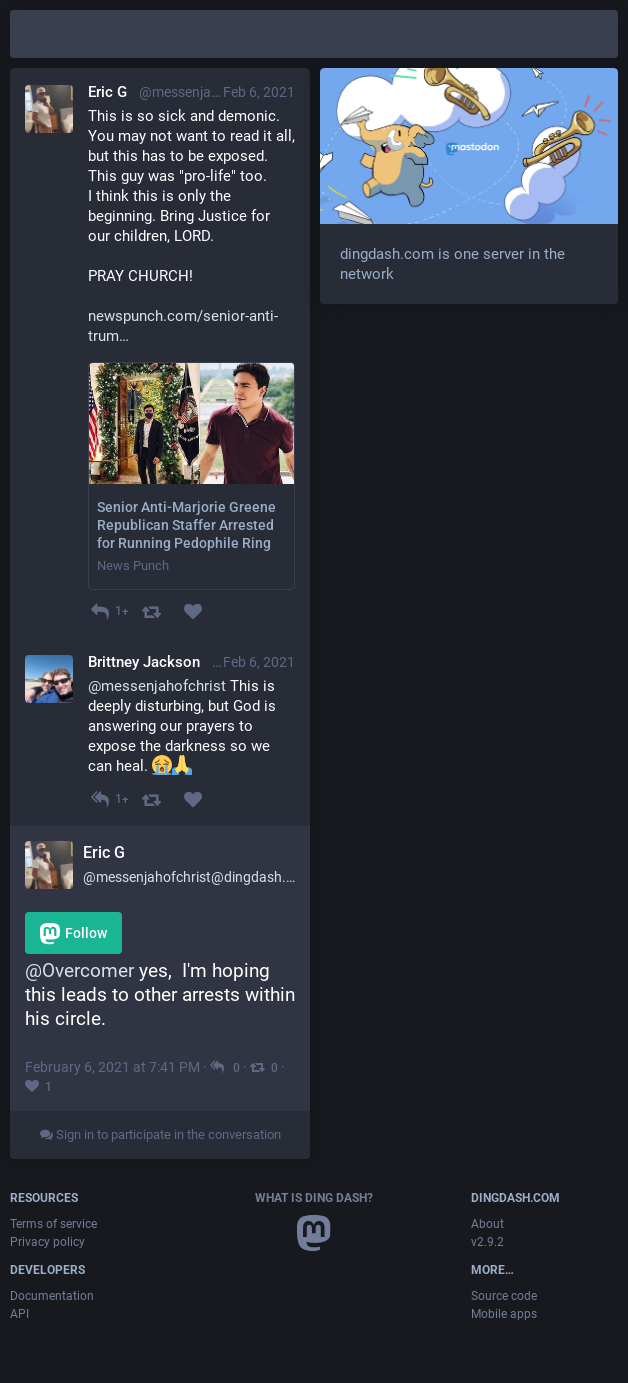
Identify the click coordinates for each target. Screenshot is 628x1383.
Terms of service (53, 1224)
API (19, 1314)
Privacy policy (47, 1242)
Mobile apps (504, 1314)
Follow (73, 933)
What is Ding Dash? (314, 1198)
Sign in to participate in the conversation (160, 1134)
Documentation (52, 1296)
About (487, 1224)
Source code (504, 1296)
